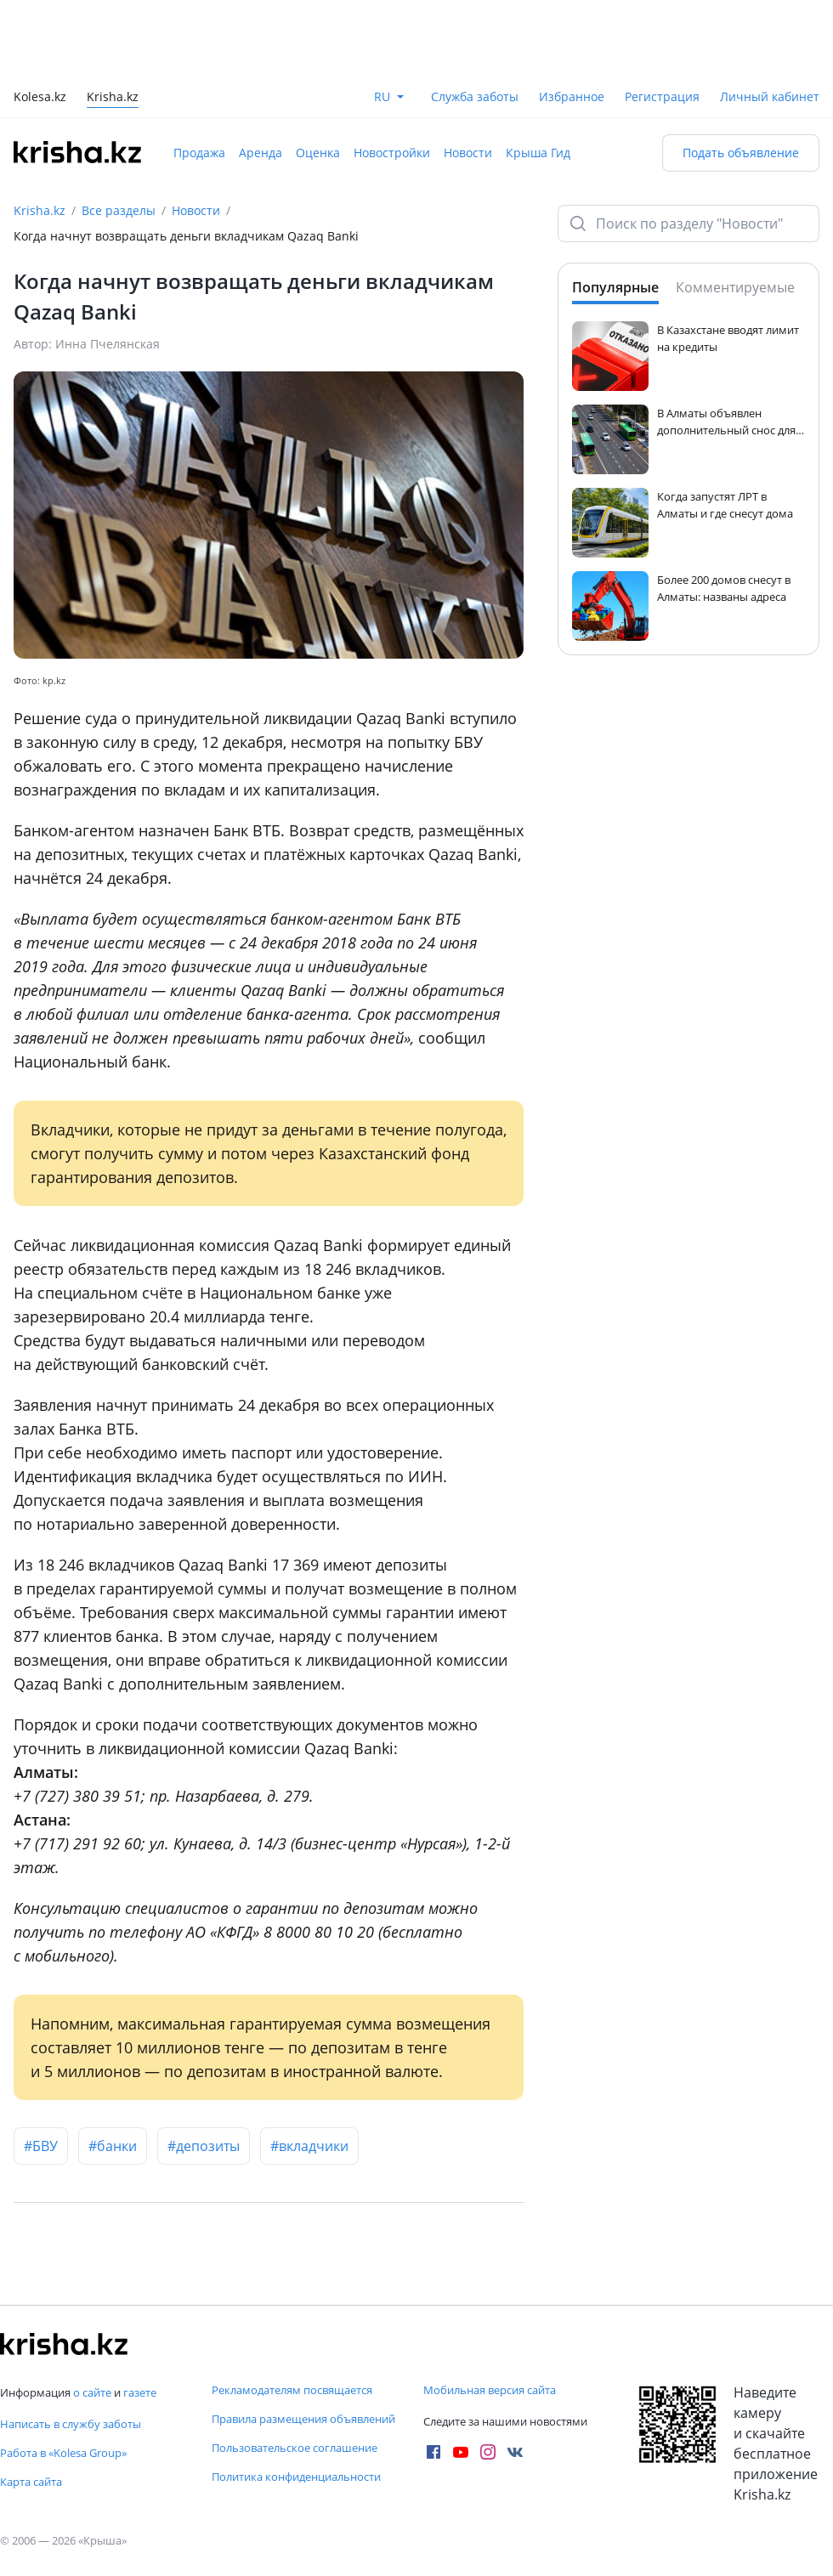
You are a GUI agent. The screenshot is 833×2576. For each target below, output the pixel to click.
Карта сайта (31, 2481)
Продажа (199, 152)
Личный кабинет (769, 96)
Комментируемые (735, 287)
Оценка (318, 152)
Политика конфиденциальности (296, 2476)
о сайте (92, 2392)
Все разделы (119, 210)
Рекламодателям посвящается (292, 2390)
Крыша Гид (538, 152)
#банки (112, 2146)
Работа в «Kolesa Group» (63, 2452)
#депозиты (203, 2146)
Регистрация (662, 96)
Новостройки (392, 152)
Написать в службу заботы (70, 2424)
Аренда (260, 152)
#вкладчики (309, 2146)
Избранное (571, 96)
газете (139, 2392)
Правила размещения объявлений (303, 2418)
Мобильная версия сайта (489, 2390)
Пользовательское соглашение (294, 2447)
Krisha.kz (39, 210)
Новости (468, 152)
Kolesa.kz (40, 98)
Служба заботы (474, 96)
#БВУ (41, 2146)
